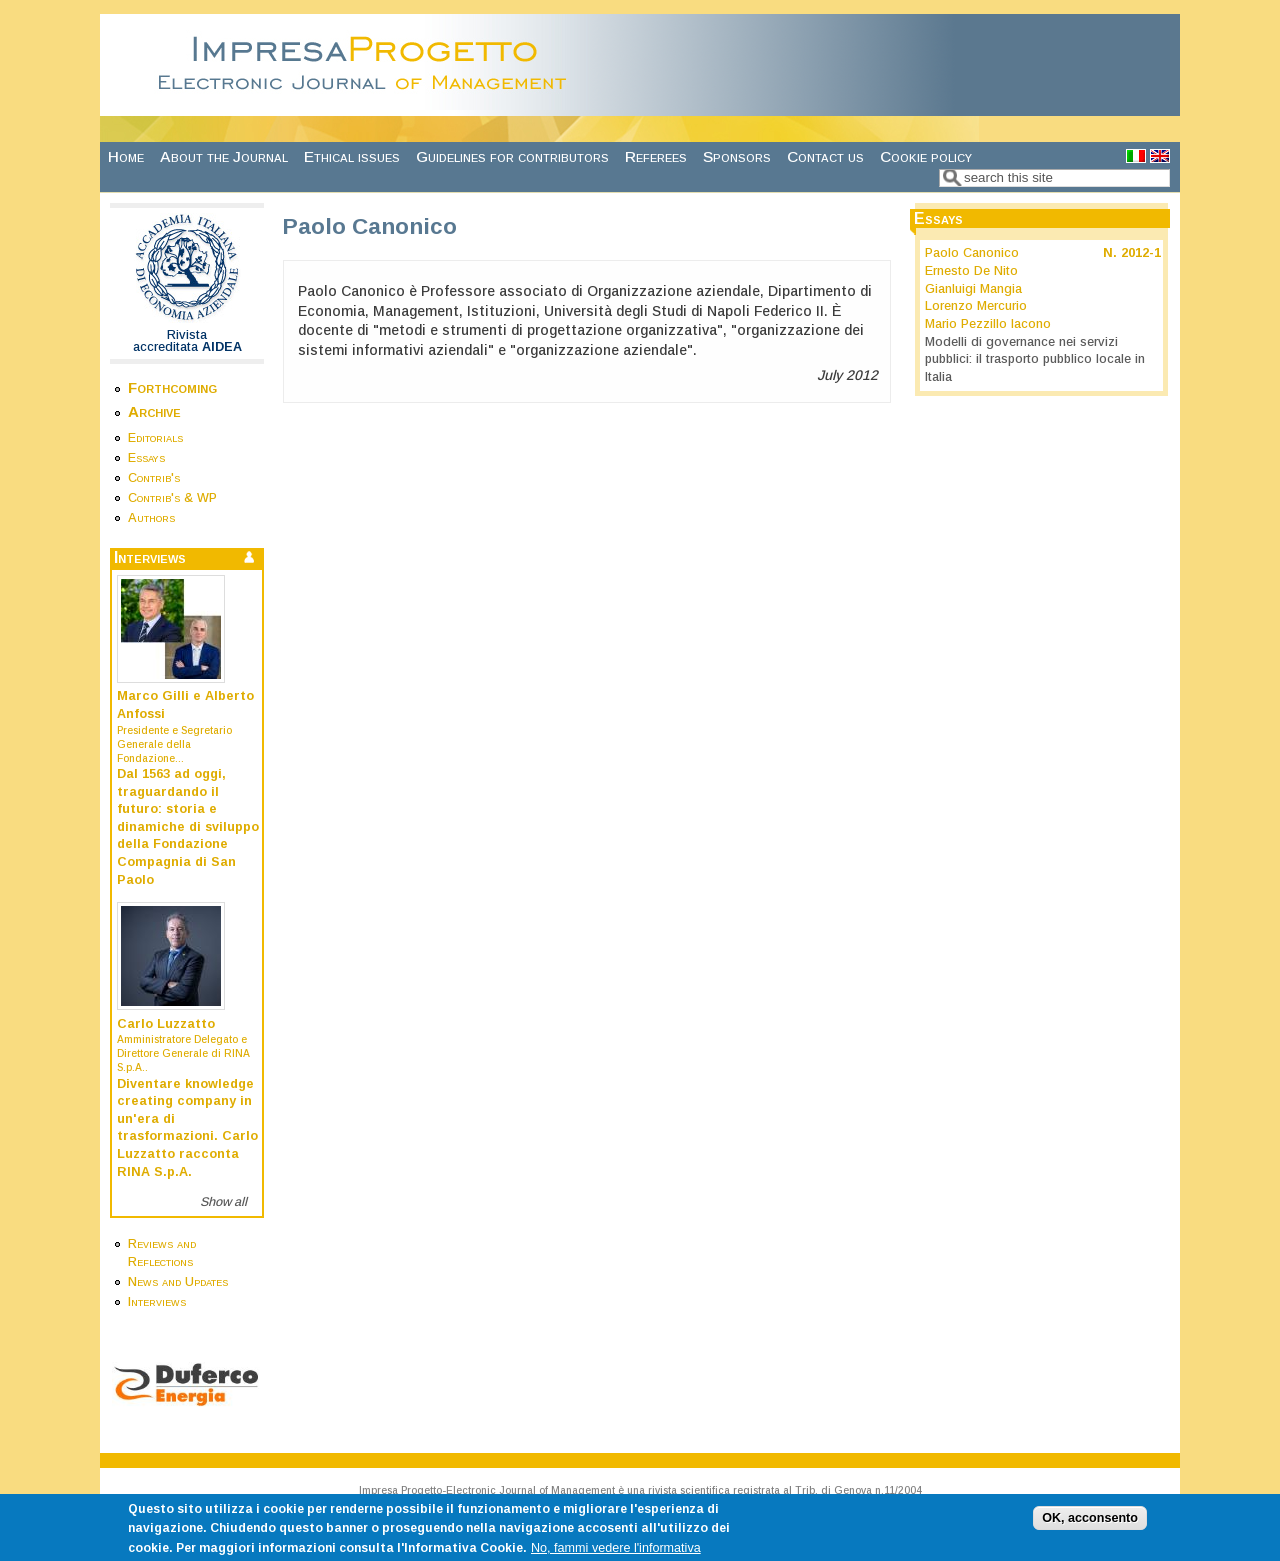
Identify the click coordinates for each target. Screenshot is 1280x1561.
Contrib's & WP (172, 498)
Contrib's (154, 478)
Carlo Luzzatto (166, 1024)
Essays (146, 458)
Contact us (825, 156)
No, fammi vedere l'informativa (616, 1554)
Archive (154, 411)
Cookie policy (926, 156)
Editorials (155, 438)
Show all (223, 1202)
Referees (656, 156)
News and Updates (178, 1282)
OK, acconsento (1090, 1524)
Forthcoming (172, 387)
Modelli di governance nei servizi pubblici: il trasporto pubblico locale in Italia (1035, 359)
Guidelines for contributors (512, 156)
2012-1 (1141, 253)
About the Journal (224, 156)
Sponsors (737, 156)
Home (126, 156)
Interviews (157, 1302)
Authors (151, 518)
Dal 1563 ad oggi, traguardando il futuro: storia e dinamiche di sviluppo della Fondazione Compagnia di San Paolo (188, 827)
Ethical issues (352, 156)
